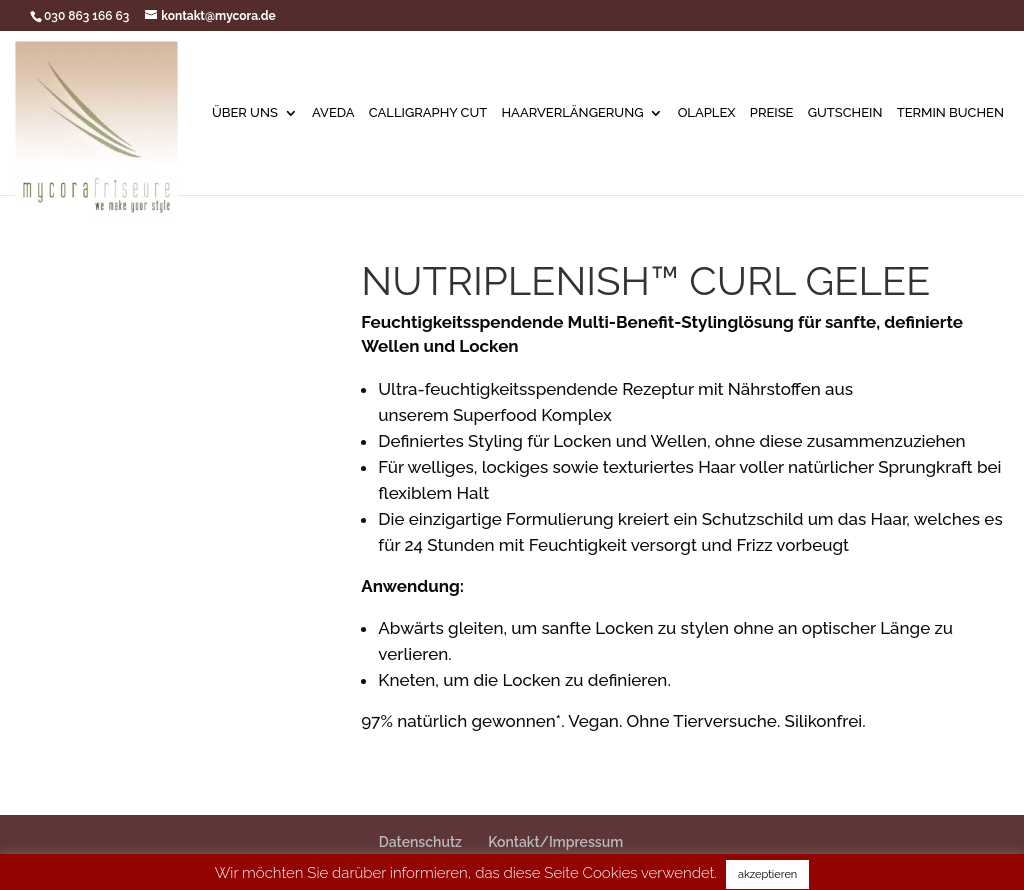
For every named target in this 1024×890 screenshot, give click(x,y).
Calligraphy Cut (428, 113)
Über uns (245, 113)
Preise (772, 113)
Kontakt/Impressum (555, 842)
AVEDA (333, 113)
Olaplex (707, 113)
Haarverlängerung (572, 113)
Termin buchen (950, 113)
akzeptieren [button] (767, 874)
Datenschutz (420, 842)
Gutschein (845, 113)
